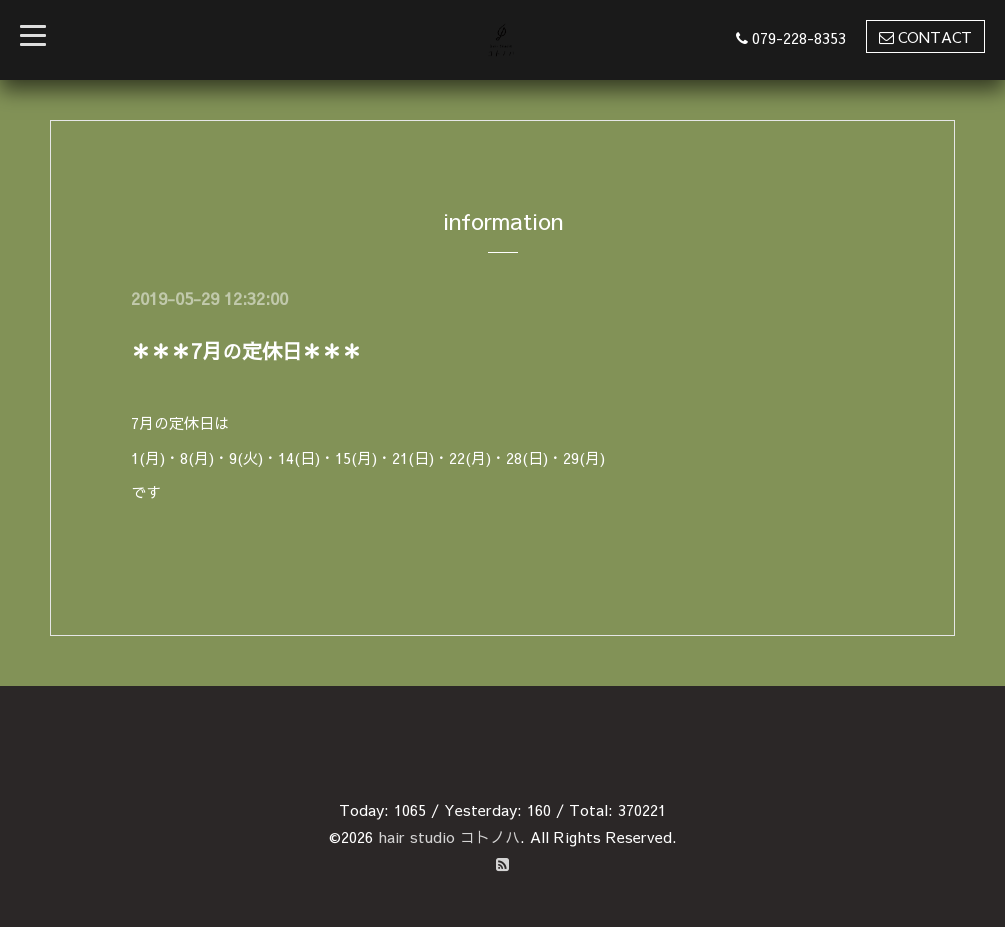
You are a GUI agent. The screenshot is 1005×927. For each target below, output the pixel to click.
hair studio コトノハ (449, 836)
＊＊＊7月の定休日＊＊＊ (246, 350)
